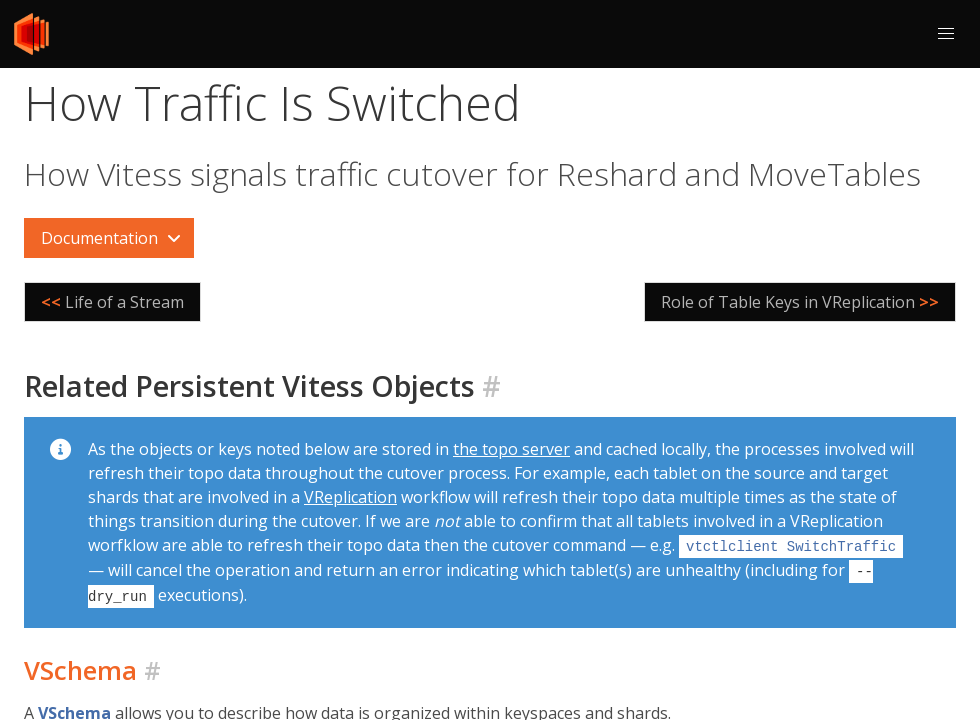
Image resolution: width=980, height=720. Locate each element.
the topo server (511, 449)
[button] (946, 34)
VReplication (350, 497)
